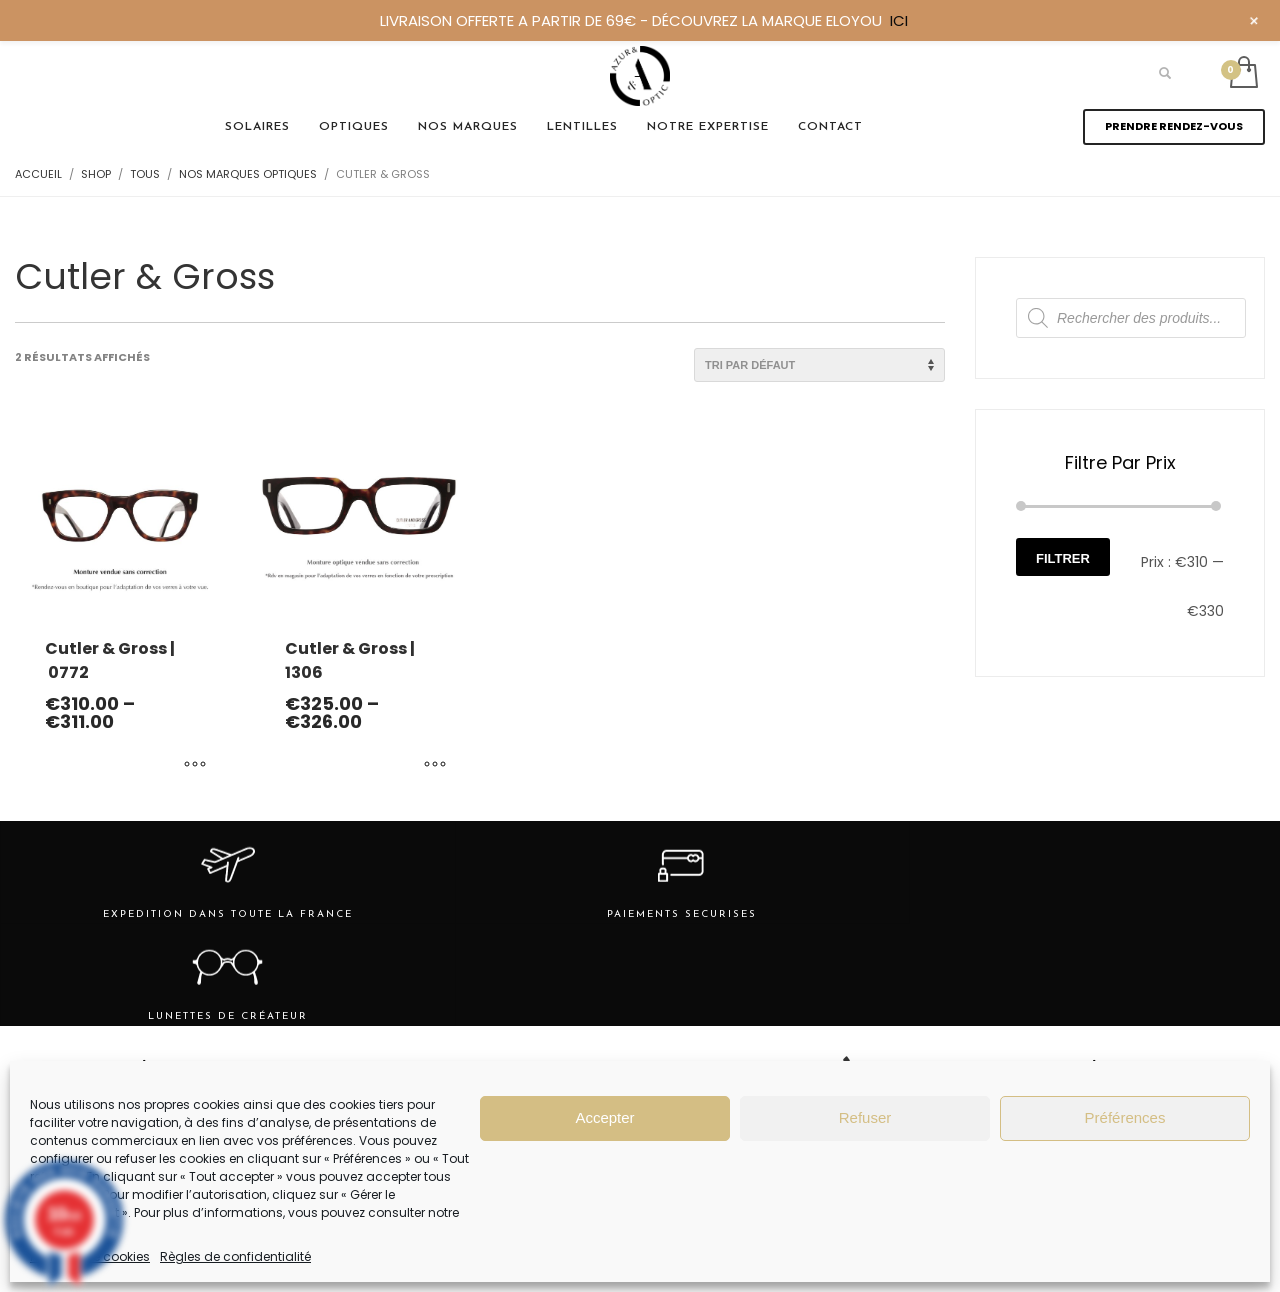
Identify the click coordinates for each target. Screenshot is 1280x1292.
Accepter (604, 1117)
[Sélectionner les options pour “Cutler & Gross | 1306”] (435, 766)
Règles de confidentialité (235, 1256)
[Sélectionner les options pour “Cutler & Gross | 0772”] (195, 766)
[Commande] (819, 365)
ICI (899, 20)
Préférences (1125, 1117)
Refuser (865, 1117)
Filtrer (1063, 558)
